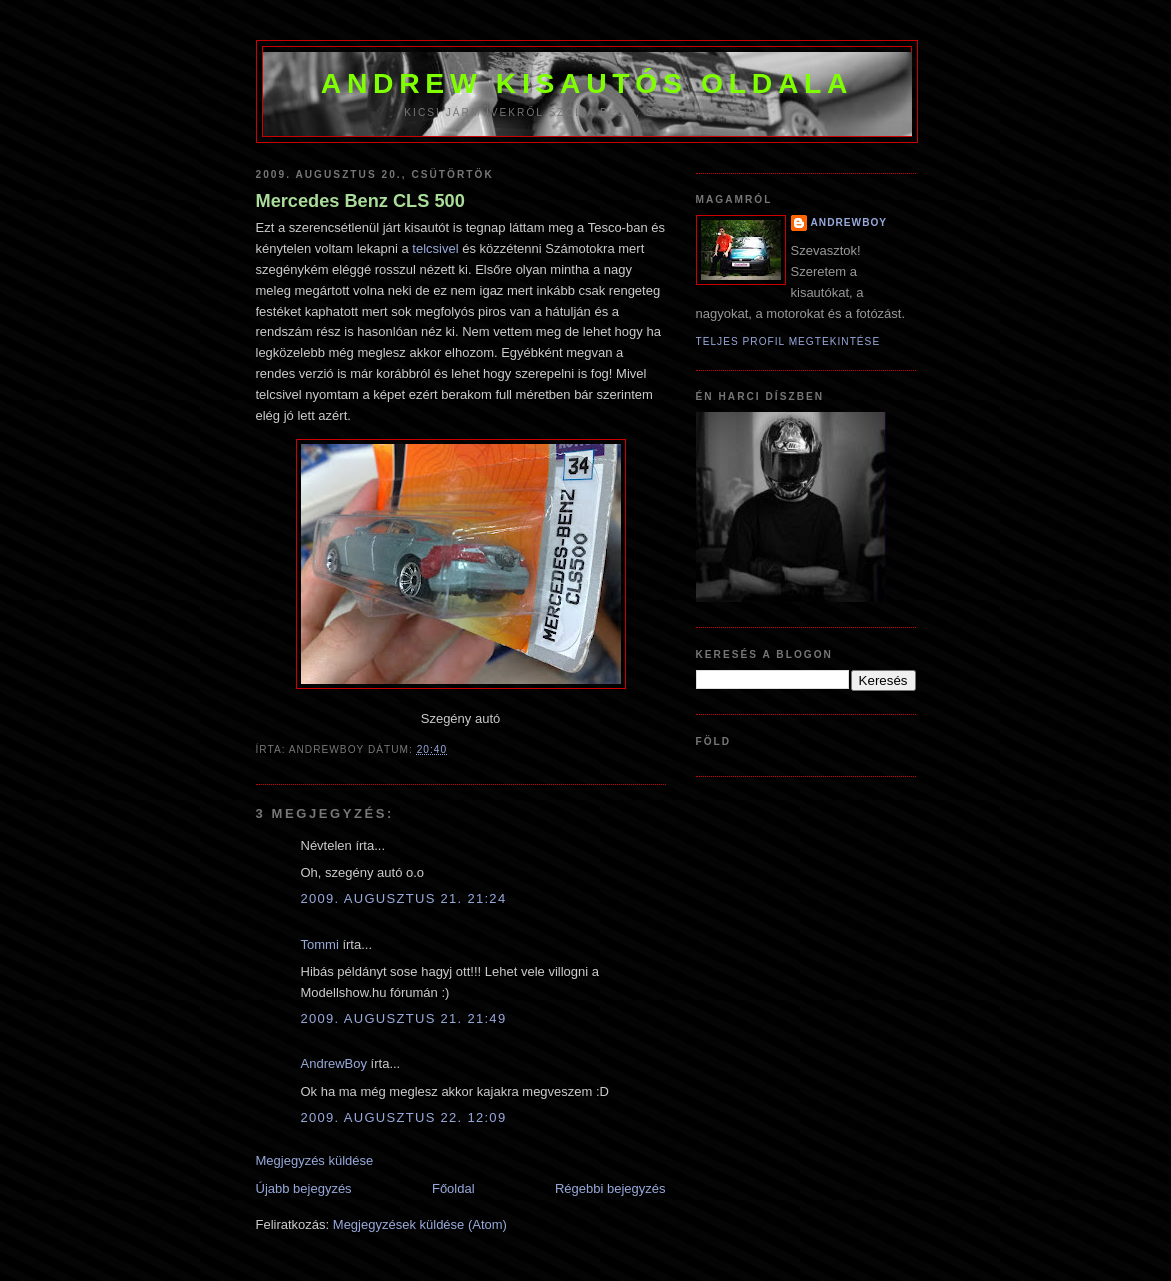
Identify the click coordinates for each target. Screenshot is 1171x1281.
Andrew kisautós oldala (587, 83)
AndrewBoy (334, 1063)
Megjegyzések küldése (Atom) (420, 1224)
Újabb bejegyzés (304, 1188)
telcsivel (435, 248)
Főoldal (453, 1188)
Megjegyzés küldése (315, 1160)
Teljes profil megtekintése (788, 341)
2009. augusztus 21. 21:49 (404, 1018)
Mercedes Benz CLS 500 (360, 201)
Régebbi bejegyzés (610, 1188)
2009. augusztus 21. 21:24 (404, 898)
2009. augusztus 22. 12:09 (404, 1117)
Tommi (320, 944)
